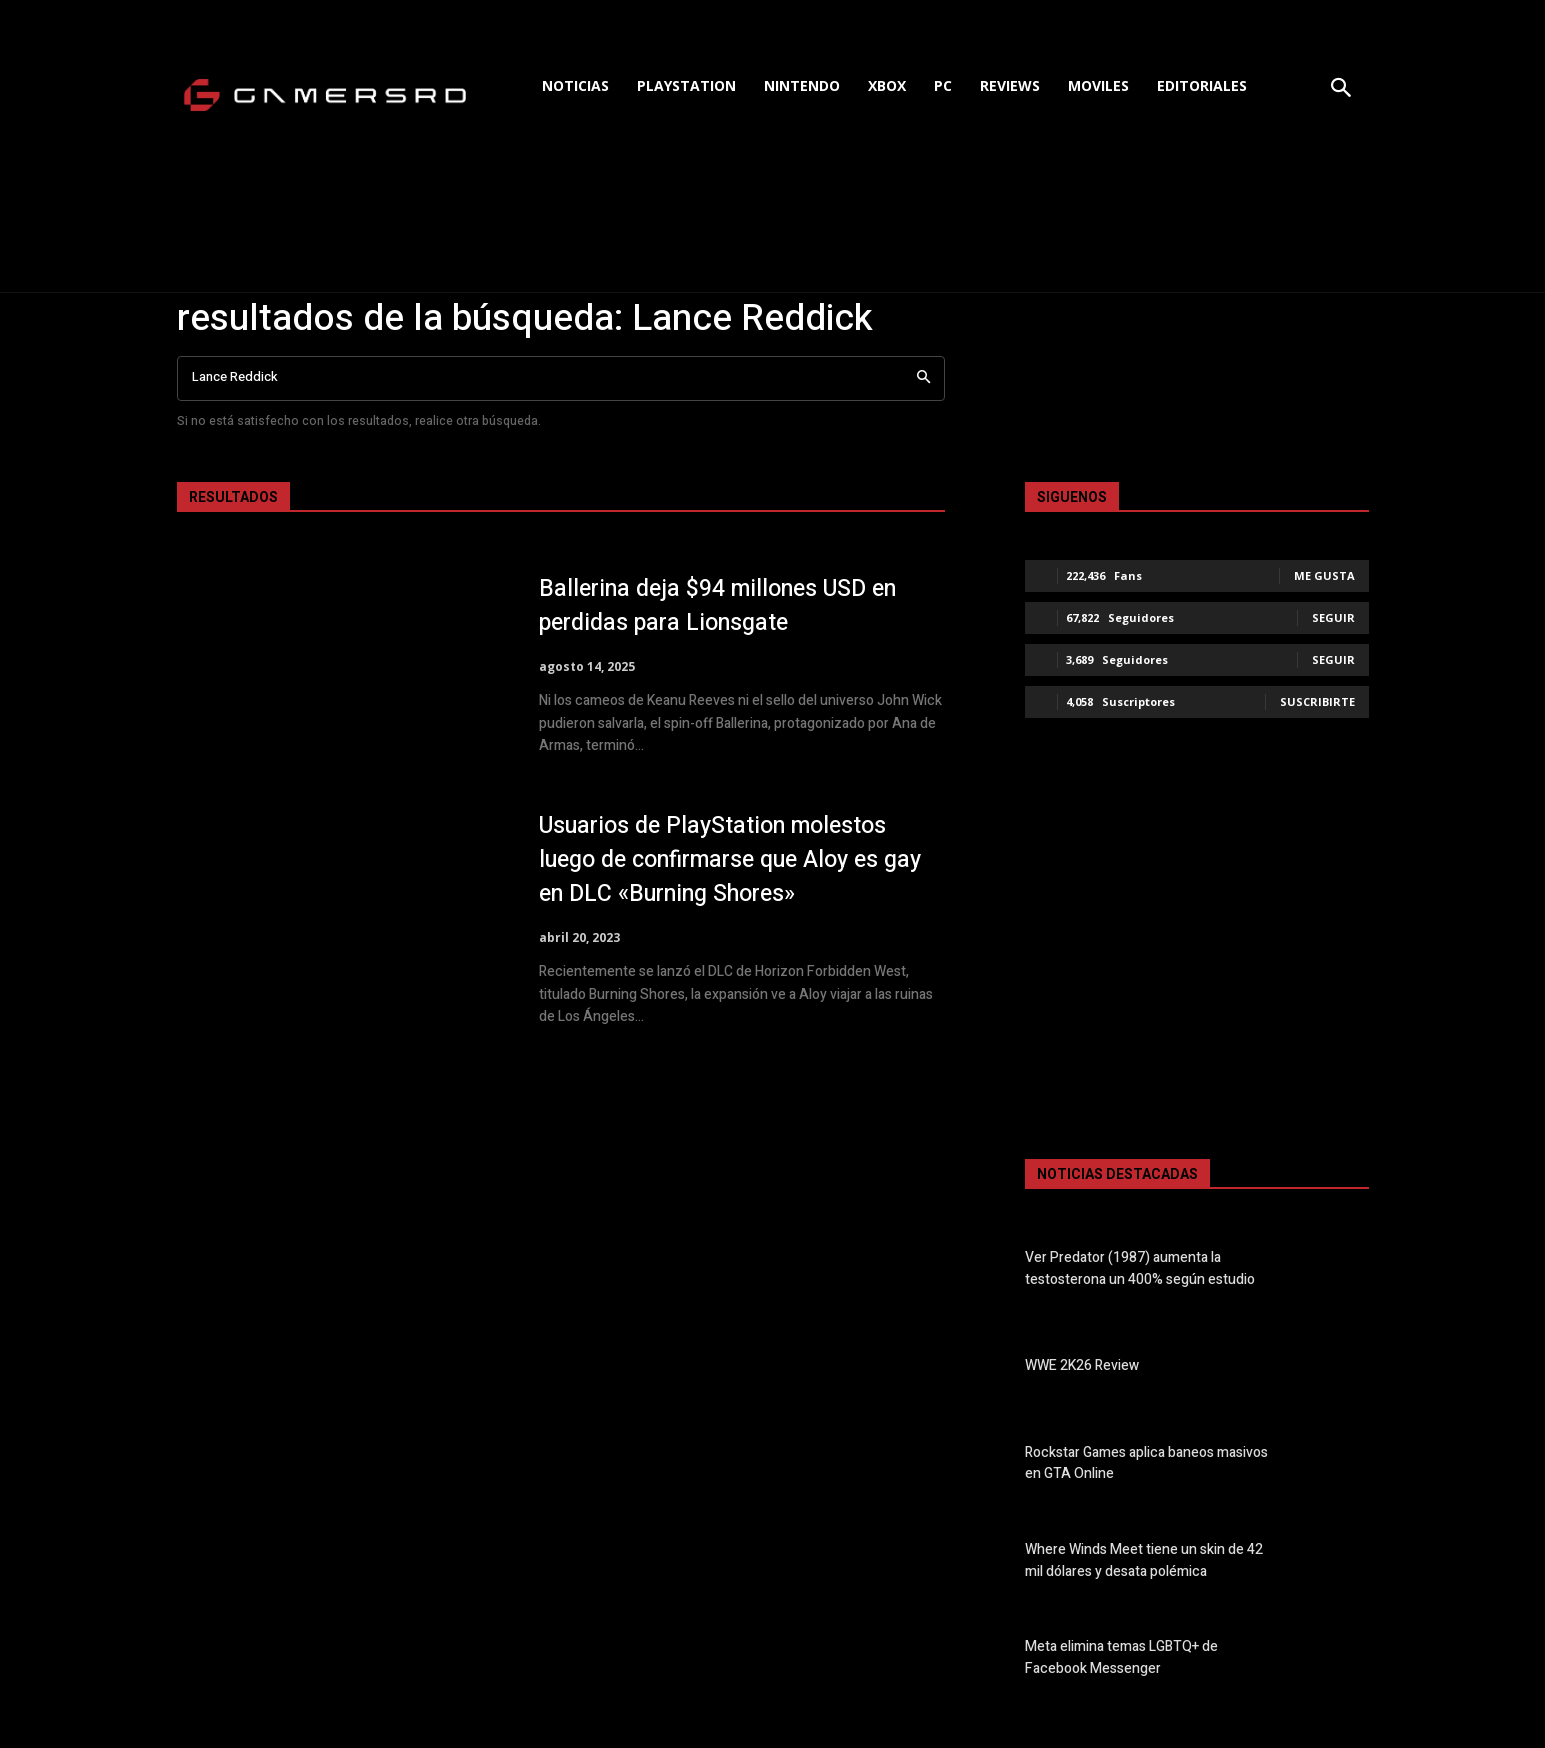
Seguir (1333, 617)
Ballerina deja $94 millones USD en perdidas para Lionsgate (728, 605)
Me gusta (1324, 575)
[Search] (923, 378)
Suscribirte (1317, 701)
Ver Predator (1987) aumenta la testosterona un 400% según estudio (1140, 1269)
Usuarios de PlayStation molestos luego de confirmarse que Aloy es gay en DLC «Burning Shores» (722, 859)
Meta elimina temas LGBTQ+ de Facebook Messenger (1121, 1658)
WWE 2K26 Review (1082, 1366)
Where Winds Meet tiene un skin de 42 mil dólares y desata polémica (1144, 1561)
